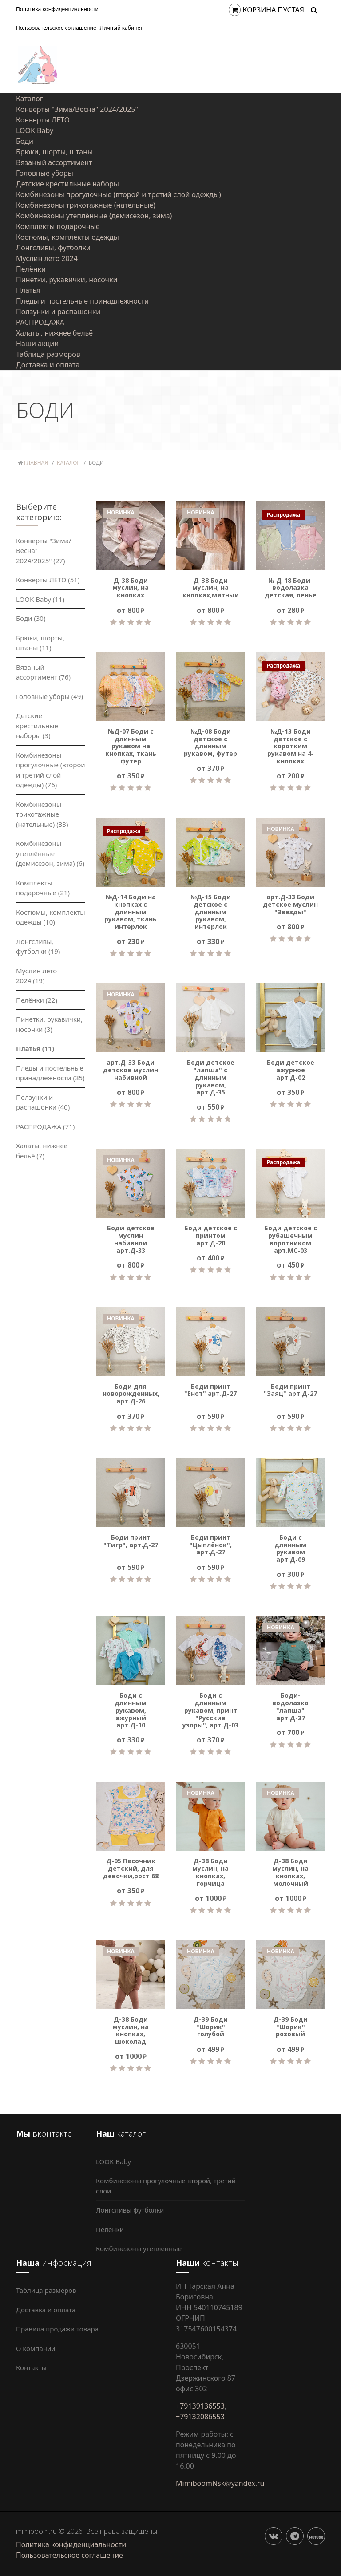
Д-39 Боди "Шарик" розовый (291, 2027)
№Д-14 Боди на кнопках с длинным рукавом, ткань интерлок (130, 912)
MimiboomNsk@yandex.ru (220, 2483)
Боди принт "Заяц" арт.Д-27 (290, 1390)
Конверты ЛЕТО (43, 120)
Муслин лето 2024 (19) (36, 975)
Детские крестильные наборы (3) (37, 725)
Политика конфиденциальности (57, 9)
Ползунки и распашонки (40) (43, 1102)
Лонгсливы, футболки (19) (38, 946)
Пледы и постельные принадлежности (82, 301)
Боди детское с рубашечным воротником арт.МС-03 (290, 1239)
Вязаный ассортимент (54, 162)
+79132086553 (200, 2417)
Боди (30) (30, 618)
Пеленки (110, 2229)
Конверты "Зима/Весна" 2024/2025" (77, 109)
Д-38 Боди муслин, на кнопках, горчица (210, 1872)
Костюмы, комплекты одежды (67, 237)
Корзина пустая (267, 10)
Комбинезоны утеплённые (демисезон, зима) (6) (50, 853)
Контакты (31, 2367)
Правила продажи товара (57, 2328)
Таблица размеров (48, 354)
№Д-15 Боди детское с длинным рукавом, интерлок (210, 912)
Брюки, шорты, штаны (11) (40, 642)
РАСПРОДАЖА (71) (45, 1126)
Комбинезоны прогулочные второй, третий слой (166, 2185)
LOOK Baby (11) (40, 599)
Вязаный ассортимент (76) (43, 672)
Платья (28, 290)
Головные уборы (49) (49, 696)
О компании (36, 2348)
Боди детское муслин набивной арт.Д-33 (131, 1239)
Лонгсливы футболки (130, 2209)
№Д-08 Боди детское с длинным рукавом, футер (210, 743)
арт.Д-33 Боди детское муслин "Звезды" (290, 904)
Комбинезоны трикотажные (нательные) (85, 205)
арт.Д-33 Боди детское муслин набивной (130, 1070)
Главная (33, 462)
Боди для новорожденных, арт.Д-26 (131, 1394)
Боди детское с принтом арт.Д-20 (210, 1236)
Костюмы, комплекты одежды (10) (50, 917)
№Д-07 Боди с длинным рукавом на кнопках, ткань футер (130, 746)
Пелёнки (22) (36, 1000)
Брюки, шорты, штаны (54, 152)
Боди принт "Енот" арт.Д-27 (210, 1390)
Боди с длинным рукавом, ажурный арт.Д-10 (131, 1710)
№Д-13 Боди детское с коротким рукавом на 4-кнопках (290, 746)
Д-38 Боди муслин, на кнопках (130, 588)
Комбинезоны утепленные (139, 2248)
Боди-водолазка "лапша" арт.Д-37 (290, 1707)
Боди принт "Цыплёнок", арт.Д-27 (211, 1545)
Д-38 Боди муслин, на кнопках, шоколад (130, 2031)
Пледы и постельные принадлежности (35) (50, 1073)
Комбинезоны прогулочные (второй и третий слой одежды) (118, 194)
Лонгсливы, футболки (53, 248)
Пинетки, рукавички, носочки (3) (49, 1024)
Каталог (29, 98)
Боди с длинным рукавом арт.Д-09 (290, 1549)
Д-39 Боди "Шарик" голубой (211, 2027)
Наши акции (37, 343)
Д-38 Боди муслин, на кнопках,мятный (210, 588)
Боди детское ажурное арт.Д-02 (290, 1070)
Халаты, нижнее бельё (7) (41, 1150)
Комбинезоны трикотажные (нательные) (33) (42, 814)
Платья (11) (35, 1048)
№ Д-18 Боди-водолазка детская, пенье (291, 588)
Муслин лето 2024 (47, 258)
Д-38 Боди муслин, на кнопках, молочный (290, 1872)
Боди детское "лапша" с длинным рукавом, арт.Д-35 (210, 1077)
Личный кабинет (121, 28)
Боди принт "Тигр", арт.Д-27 (130, 1541)
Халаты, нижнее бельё (54, 333)
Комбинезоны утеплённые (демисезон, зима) (94, 216)
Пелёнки (31, 269)
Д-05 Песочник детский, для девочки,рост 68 (131, 1868)
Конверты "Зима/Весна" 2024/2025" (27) (43, 550)
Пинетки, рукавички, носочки (66, 279)
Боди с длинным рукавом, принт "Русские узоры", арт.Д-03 (210, 1710)
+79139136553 (200, 2406)
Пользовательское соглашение (56, 28)
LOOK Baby (34, 130)
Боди (24, 141)
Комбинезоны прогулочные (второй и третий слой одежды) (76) (50, 770)
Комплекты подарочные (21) (43, 887)
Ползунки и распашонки (58, 311)
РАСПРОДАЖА (40, 322)
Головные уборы (44, 173)
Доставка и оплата (47, 365)
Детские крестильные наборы (67, 184)
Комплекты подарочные (58, 226)
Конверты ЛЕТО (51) (47, 579)
